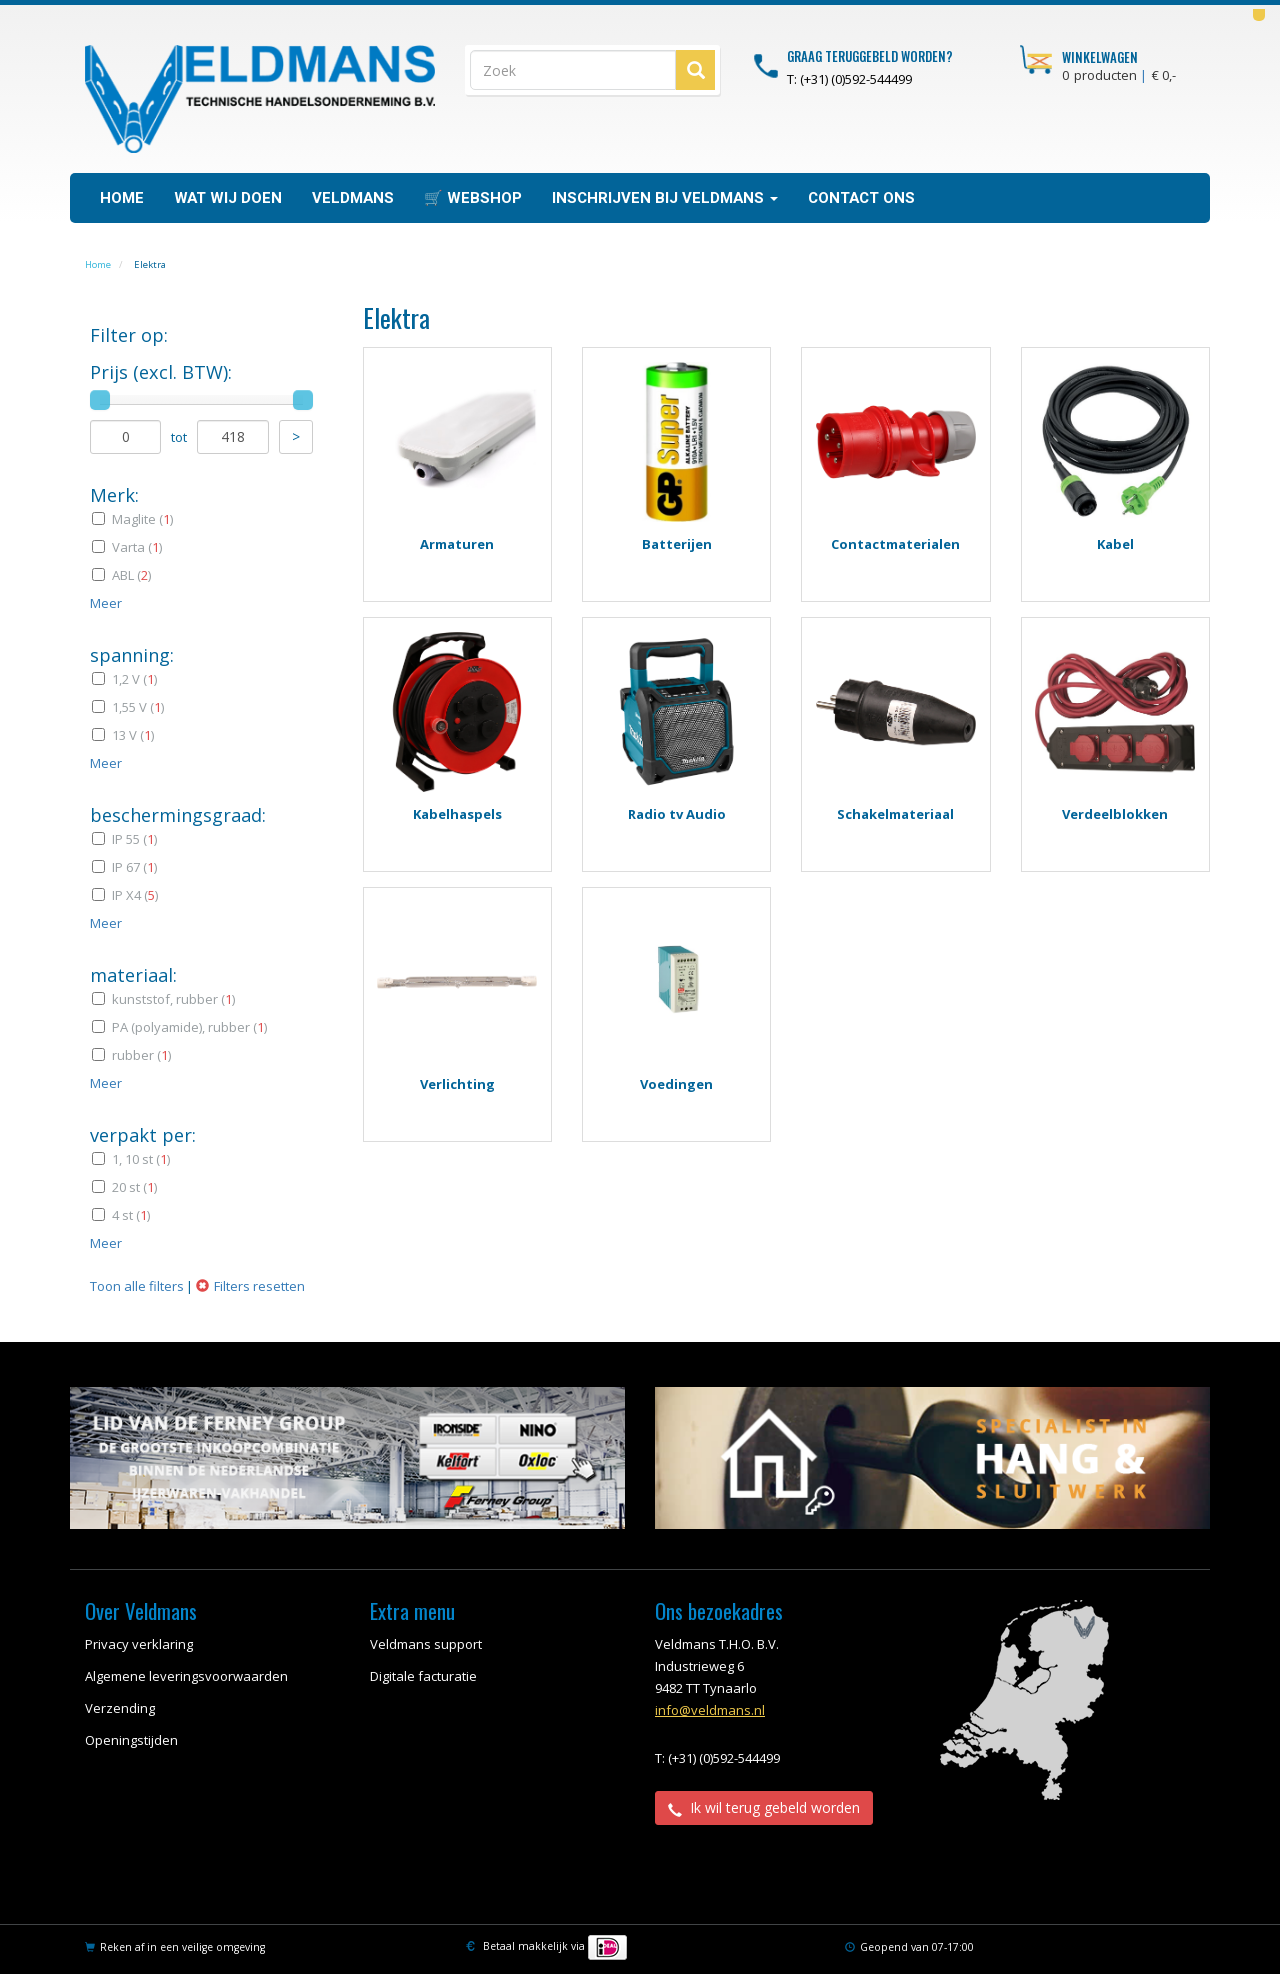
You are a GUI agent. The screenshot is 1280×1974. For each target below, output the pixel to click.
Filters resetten (259, 1286)
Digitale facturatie (423, 1676)
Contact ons (861, 198)
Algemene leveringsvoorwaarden (186, 1676)
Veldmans (353, 198)
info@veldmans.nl (710, 1710)
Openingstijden (131, 1740)
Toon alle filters (137, 1286)
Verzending (120, 1708)
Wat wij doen (228, 198)
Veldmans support (426, 1644)
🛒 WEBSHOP (473, 198)
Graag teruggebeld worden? (870, 56)
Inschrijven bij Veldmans (665, 198)
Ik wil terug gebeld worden (764, 1807)
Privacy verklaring (139, 1644)
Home (122, 198)
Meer (106, 603)
